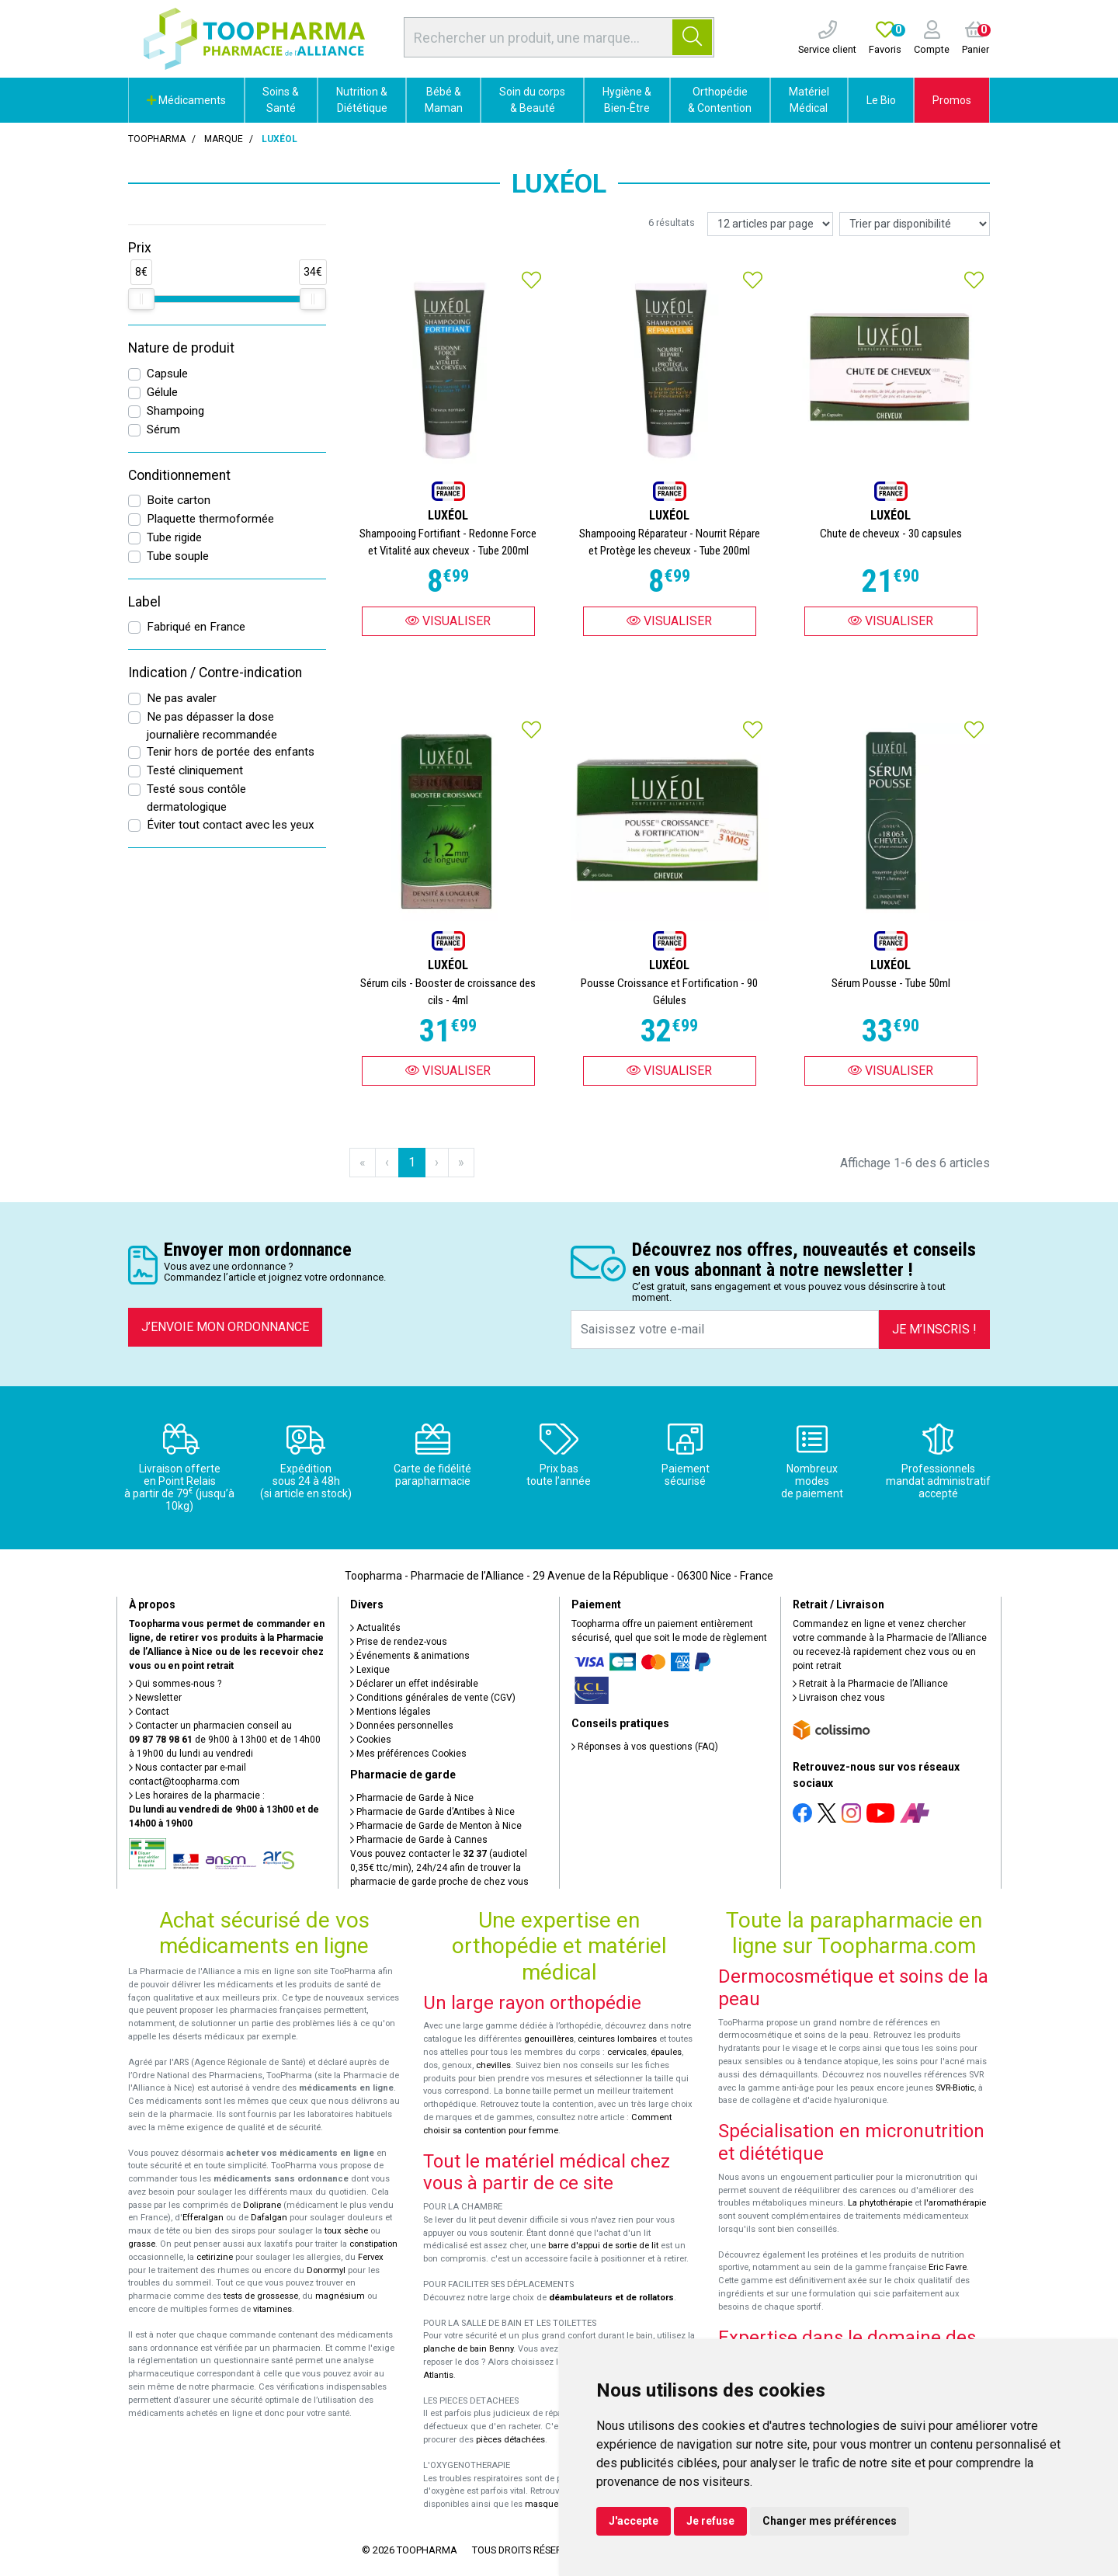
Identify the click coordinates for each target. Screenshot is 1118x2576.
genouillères (549, 2039)
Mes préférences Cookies (408, 1753)
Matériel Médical (809, 99)
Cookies (370, 1739)
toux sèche (346, 2231)
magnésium (340, 2296)
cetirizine (214, 2257)
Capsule (167, 374)
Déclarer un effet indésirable (414, 1683)
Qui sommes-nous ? (175, 1683)
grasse (141, 2244)
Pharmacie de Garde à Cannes (419, 1839)
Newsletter (155, 1697)
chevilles (493, 2065)
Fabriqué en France (196, 627)
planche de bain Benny (468, 2349)
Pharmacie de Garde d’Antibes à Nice (432, 1811)
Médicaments (186, 100)
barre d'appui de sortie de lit (603, 2246)
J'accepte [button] (633, 2521)
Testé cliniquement (195, 770)
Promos (951, 100)
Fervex (371, 2257)
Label (144, 602)
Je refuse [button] (710, 2521)
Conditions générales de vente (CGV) (433, 1697)
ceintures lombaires (617, 2039)
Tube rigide (174, 537)
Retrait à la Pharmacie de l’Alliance (870, 1683)
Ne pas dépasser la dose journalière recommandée (212, 726)
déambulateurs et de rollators (611, 2298)
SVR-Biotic (955, 2088)
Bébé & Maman (444, 99)
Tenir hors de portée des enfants (230, 752)
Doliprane (262, 2205)
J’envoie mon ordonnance (225, 1326)
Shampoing (175, 411)
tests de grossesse (261, 2296)
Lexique (370, 1669)
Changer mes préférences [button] (829, 2521)
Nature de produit (181, 348)
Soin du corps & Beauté (532, 99)
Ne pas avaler (182, 698)
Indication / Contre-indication (215, 672)
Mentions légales (390, 1711)
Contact (149, 1711)
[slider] (141, 299)
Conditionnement (179, 475)
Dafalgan (269, 2218)
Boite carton (178, 500)
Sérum (163, 429)
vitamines (272, 2309)
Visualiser (448, 621)
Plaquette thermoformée (210, 519)
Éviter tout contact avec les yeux (230, 825)
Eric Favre (948, 2267)
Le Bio (881, 100)
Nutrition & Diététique (361, 99)
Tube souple (178, 556)
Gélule (162, 392)
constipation (373, 2244)
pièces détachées (510, 2440)
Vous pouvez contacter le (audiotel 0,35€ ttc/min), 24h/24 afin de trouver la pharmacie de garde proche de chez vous (439, 1867)
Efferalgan (203, 2218)
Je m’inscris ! (934, 1329)
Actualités (375, 1627)
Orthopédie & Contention (720, 99)
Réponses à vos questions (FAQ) (644, 1746)
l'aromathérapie (955, 2203)
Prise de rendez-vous (398, 1641)
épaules (666, 2052)
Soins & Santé (280, 99)
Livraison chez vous (839, 1697)
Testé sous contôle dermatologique (196, 798)
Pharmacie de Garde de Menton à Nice (436, 1825)
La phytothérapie (880, 2203)
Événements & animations (410, 1655)
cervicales (627, 2052)
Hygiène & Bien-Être (626, 99)
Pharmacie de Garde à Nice (412, 1797)
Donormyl (326, 2270)
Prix (139, 248)
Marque (223, 139)
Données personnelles (401, 1725)
